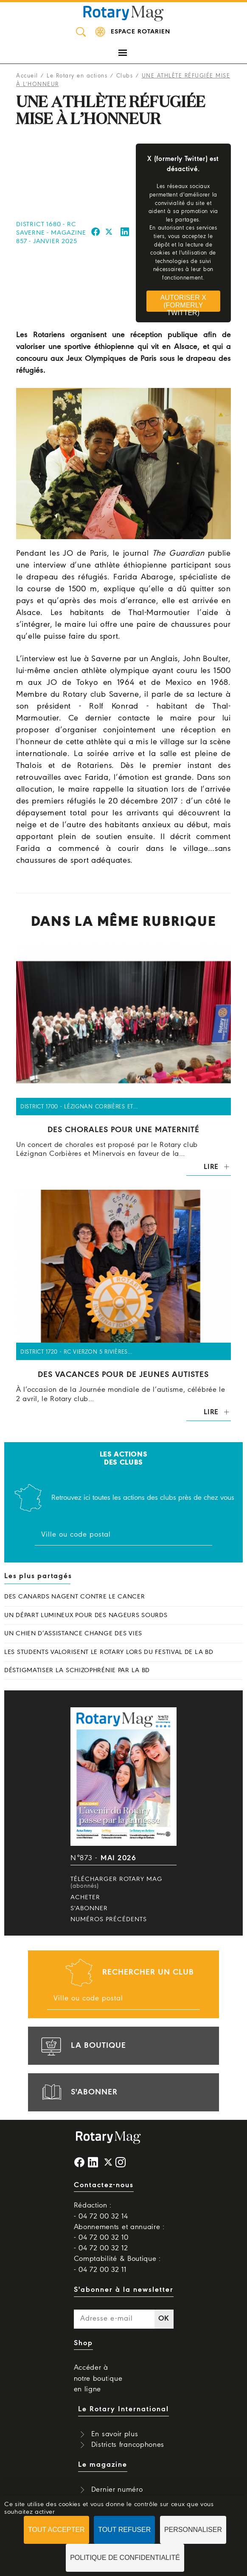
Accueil (27, 76)
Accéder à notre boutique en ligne (98, 2378)
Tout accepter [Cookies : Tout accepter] (56, 2529)
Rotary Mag (123, 12)
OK (163, 2319)
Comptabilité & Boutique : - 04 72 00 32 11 (117, 2264)
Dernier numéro (117, 2490)
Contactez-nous (104, 2185)
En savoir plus (114, 2434)
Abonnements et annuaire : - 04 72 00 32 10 (119, 2232)
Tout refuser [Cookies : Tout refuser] (124, 2529)
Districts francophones (127, 2445)
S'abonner (89, 1908)
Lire (211, 1167)
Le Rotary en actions (77, 76)
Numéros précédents (108, 1919)
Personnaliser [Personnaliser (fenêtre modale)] (193, 2529)
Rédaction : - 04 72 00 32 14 (101, 2211)
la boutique (82, 2045)
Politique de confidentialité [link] (125, 2557)
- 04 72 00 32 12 (101, 2248)
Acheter (85, 1897)
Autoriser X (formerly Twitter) (183, 303)
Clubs (124, 76)
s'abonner (78, 2092)
